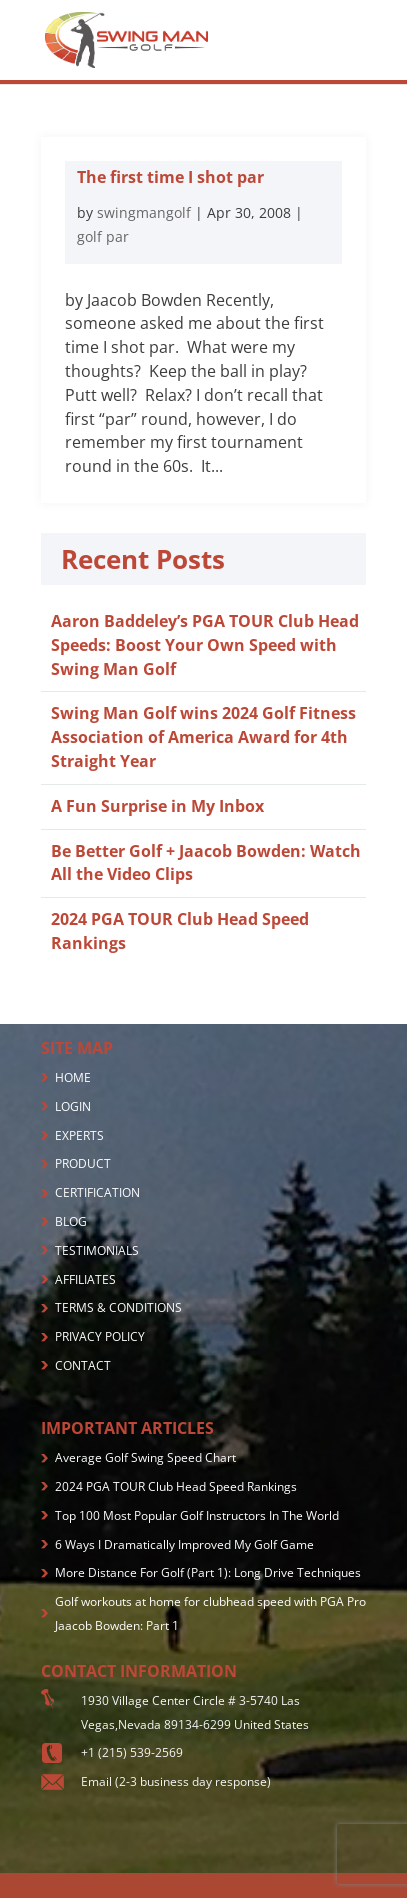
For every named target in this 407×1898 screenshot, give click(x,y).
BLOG (71, 1221)
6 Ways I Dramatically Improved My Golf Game (184, 1544)
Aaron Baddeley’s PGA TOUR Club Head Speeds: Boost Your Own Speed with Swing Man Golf (205, 645)
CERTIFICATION (97, 1192)
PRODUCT (83, 1163)
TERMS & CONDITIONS (118, 1307)
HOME (73, 1077)
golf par (103, 236)
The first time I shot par (170, 177)
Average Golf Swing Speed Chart (145, 1457)
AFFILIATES (85, 1279)
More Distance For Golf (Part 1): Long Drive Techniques (208, 1572)
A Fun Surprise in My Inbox (157, 806)
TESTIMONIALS (97, 1250)
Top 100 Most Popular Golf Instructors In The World (197, 1515)
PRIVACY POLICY (100, 1336)
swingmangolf (144, 212)
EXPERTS (79, 1135)
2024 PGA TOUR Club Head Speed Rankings (176, 1486)
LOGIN (73, 1106)
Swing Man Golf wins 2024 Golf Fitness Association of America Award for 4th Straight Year (203, 737)
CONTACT (83, 1365)
